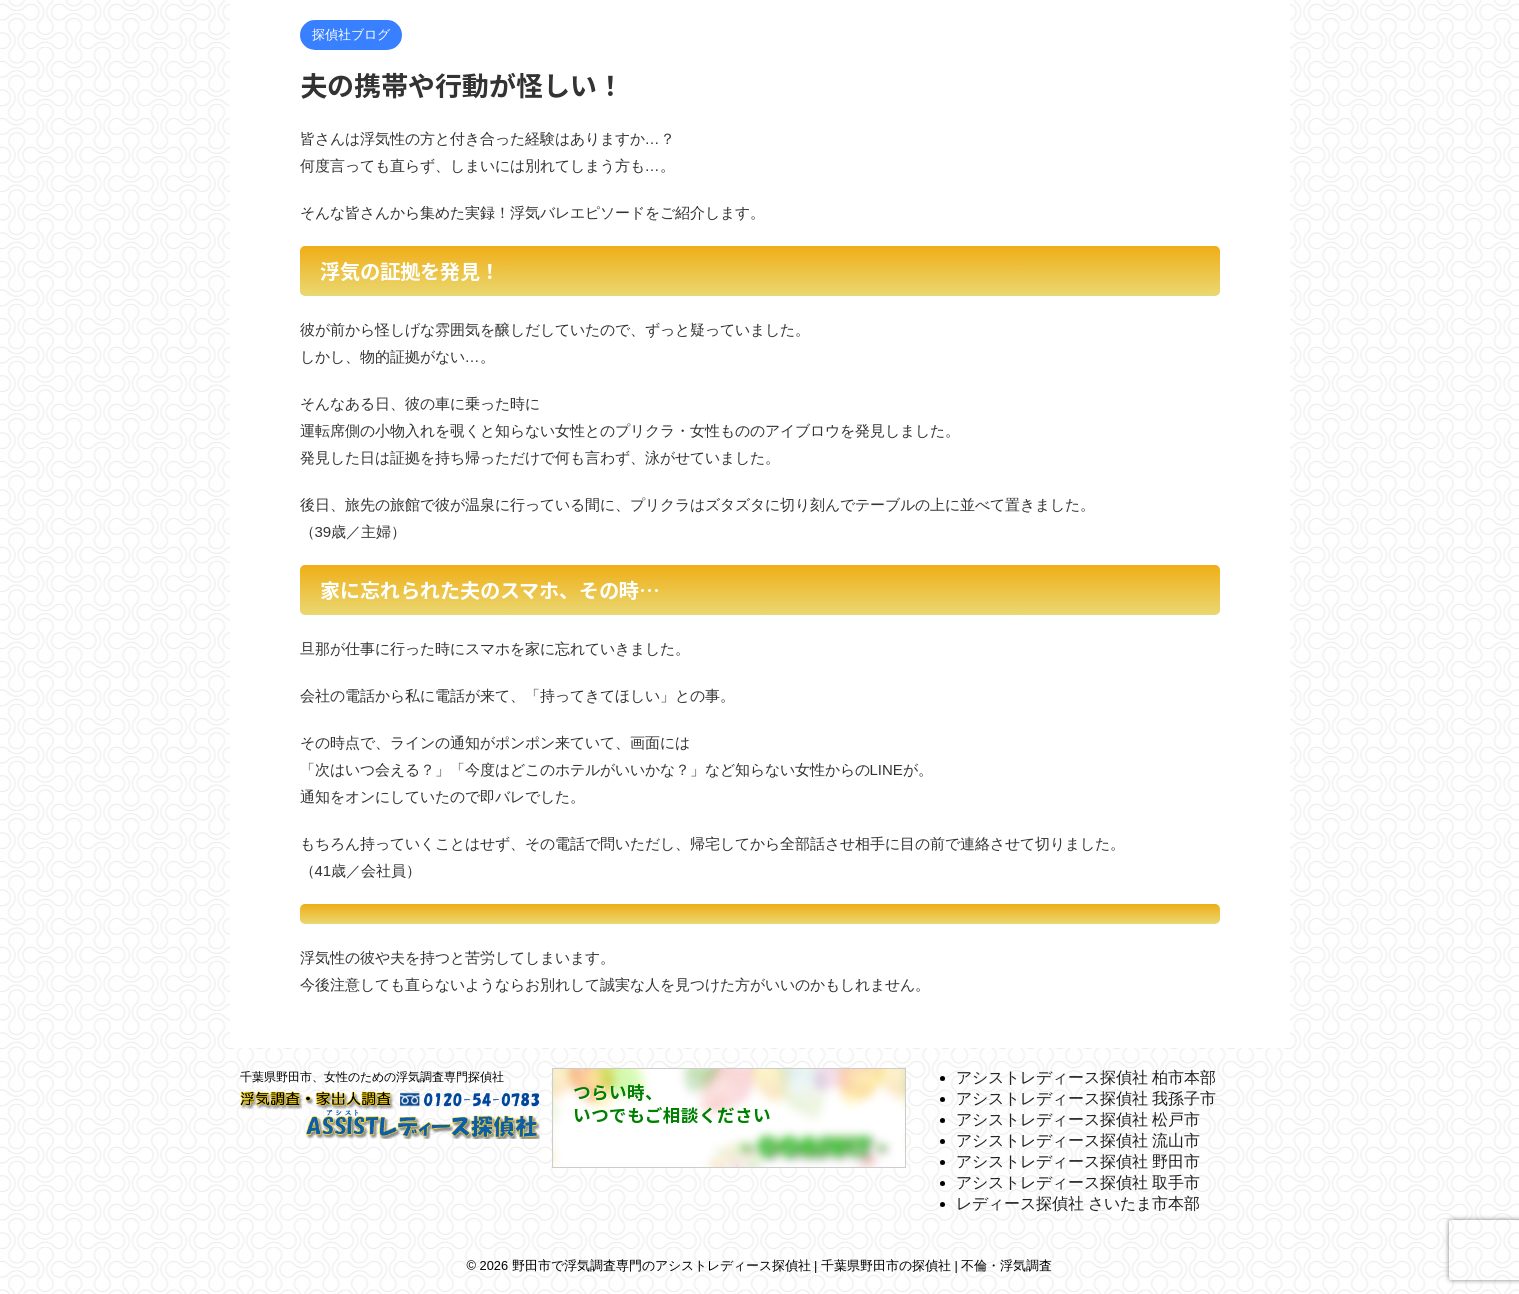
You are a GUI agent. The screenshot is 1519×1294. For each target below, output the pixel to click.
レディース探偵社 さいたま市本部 (1078, 1203)
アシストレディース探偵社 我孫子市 (1086, 1098)
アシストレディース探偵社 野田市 (1078, 1161)
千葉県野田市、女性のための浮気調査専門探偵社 (372, 1077)
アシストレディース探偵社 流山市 (1078, 1140)
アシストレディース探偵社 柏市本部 (1086, 1077)
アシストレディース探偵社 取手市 (1078, 1182)
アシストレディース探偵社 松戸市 (1078, 1119)
